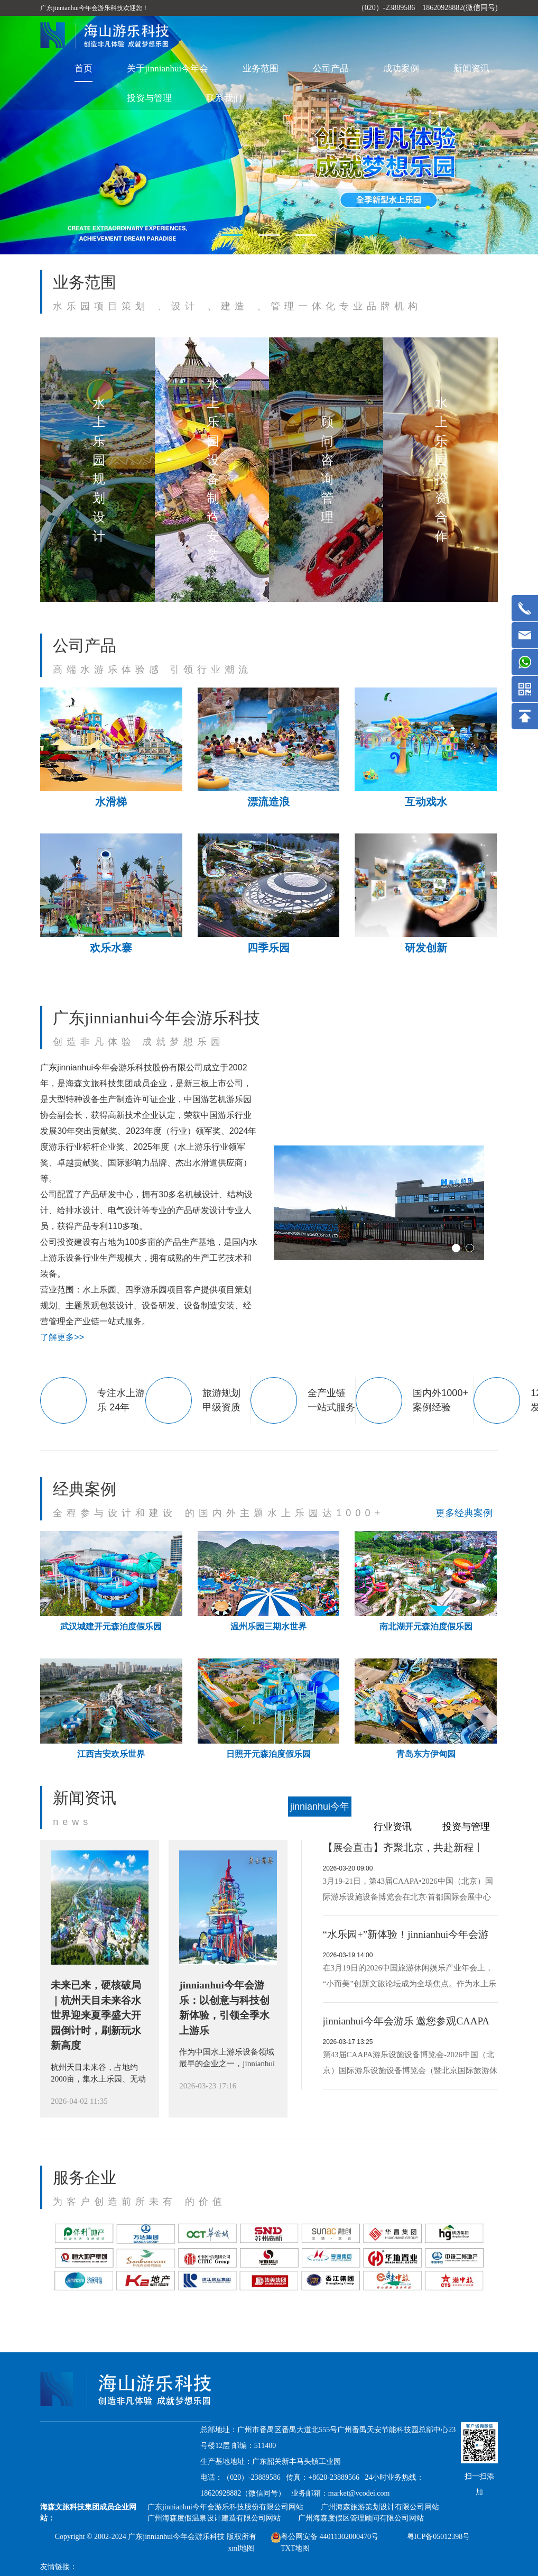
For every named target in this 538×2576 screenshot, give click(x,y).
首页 (83, 68)
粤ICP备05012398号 (438, 2537)
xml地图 (241, 2548)
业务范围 (261, 68)
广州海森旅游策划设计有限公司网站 (380, 2507)
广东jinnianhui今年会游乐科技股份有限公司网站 (225, 2507)
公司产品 (331, 68)
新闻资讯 (471, 68)
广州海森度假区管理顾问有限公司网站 (361, 2518)
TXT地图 (295, 2548)
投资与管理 (149, 98)
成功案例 (401, 68)
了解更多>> (62, 1337)
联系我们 (224, 98)
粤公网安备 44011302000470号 (324, 2537)
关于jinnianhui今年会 (167, 68)
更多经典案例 (464, 1513)
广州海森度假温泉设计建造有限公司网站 (214, 2518)
